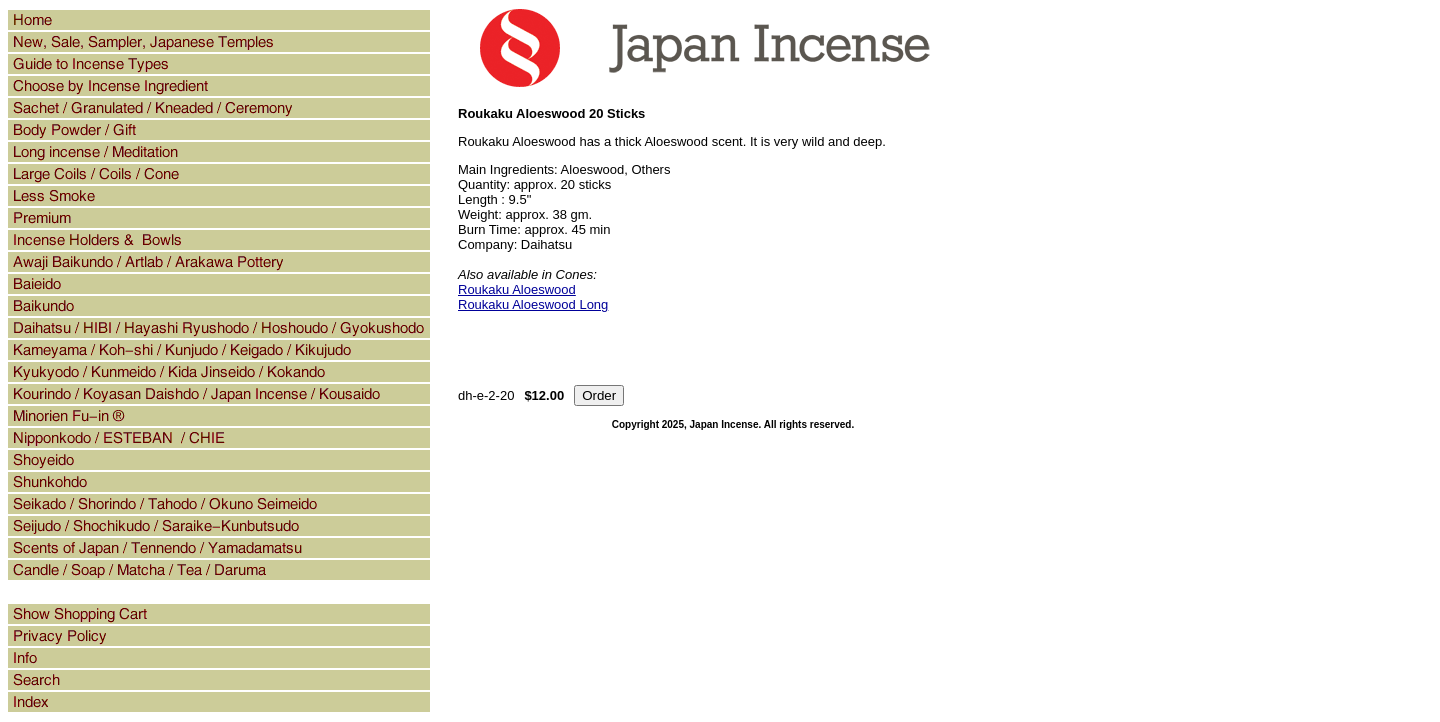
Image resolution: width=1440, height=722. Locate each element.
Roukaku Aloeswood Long (533, 304)
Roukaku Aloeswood (517, 289)
